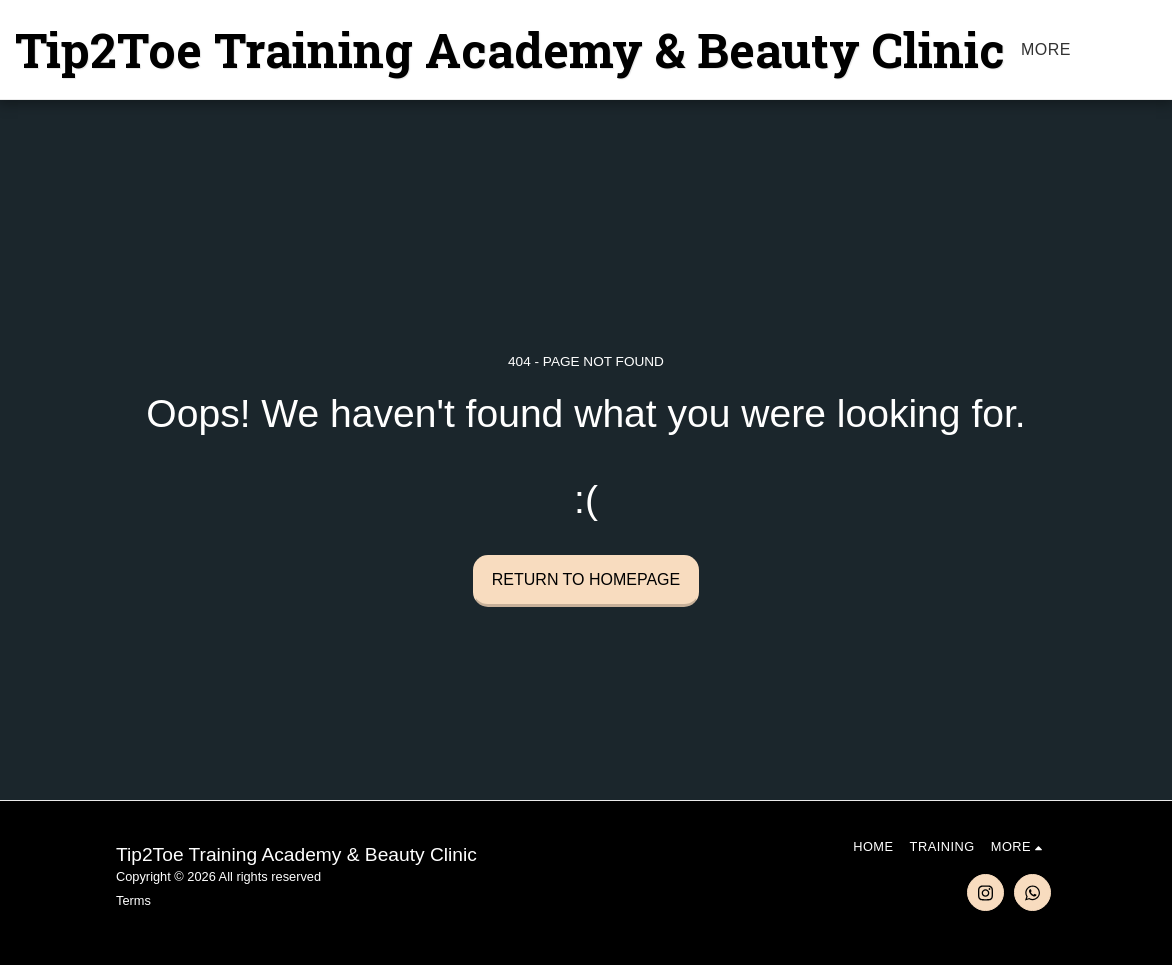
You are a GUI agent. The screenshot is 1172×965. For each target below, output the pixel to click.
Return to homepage (586, 579)
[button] (1156, 50)
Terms (133, 900)
